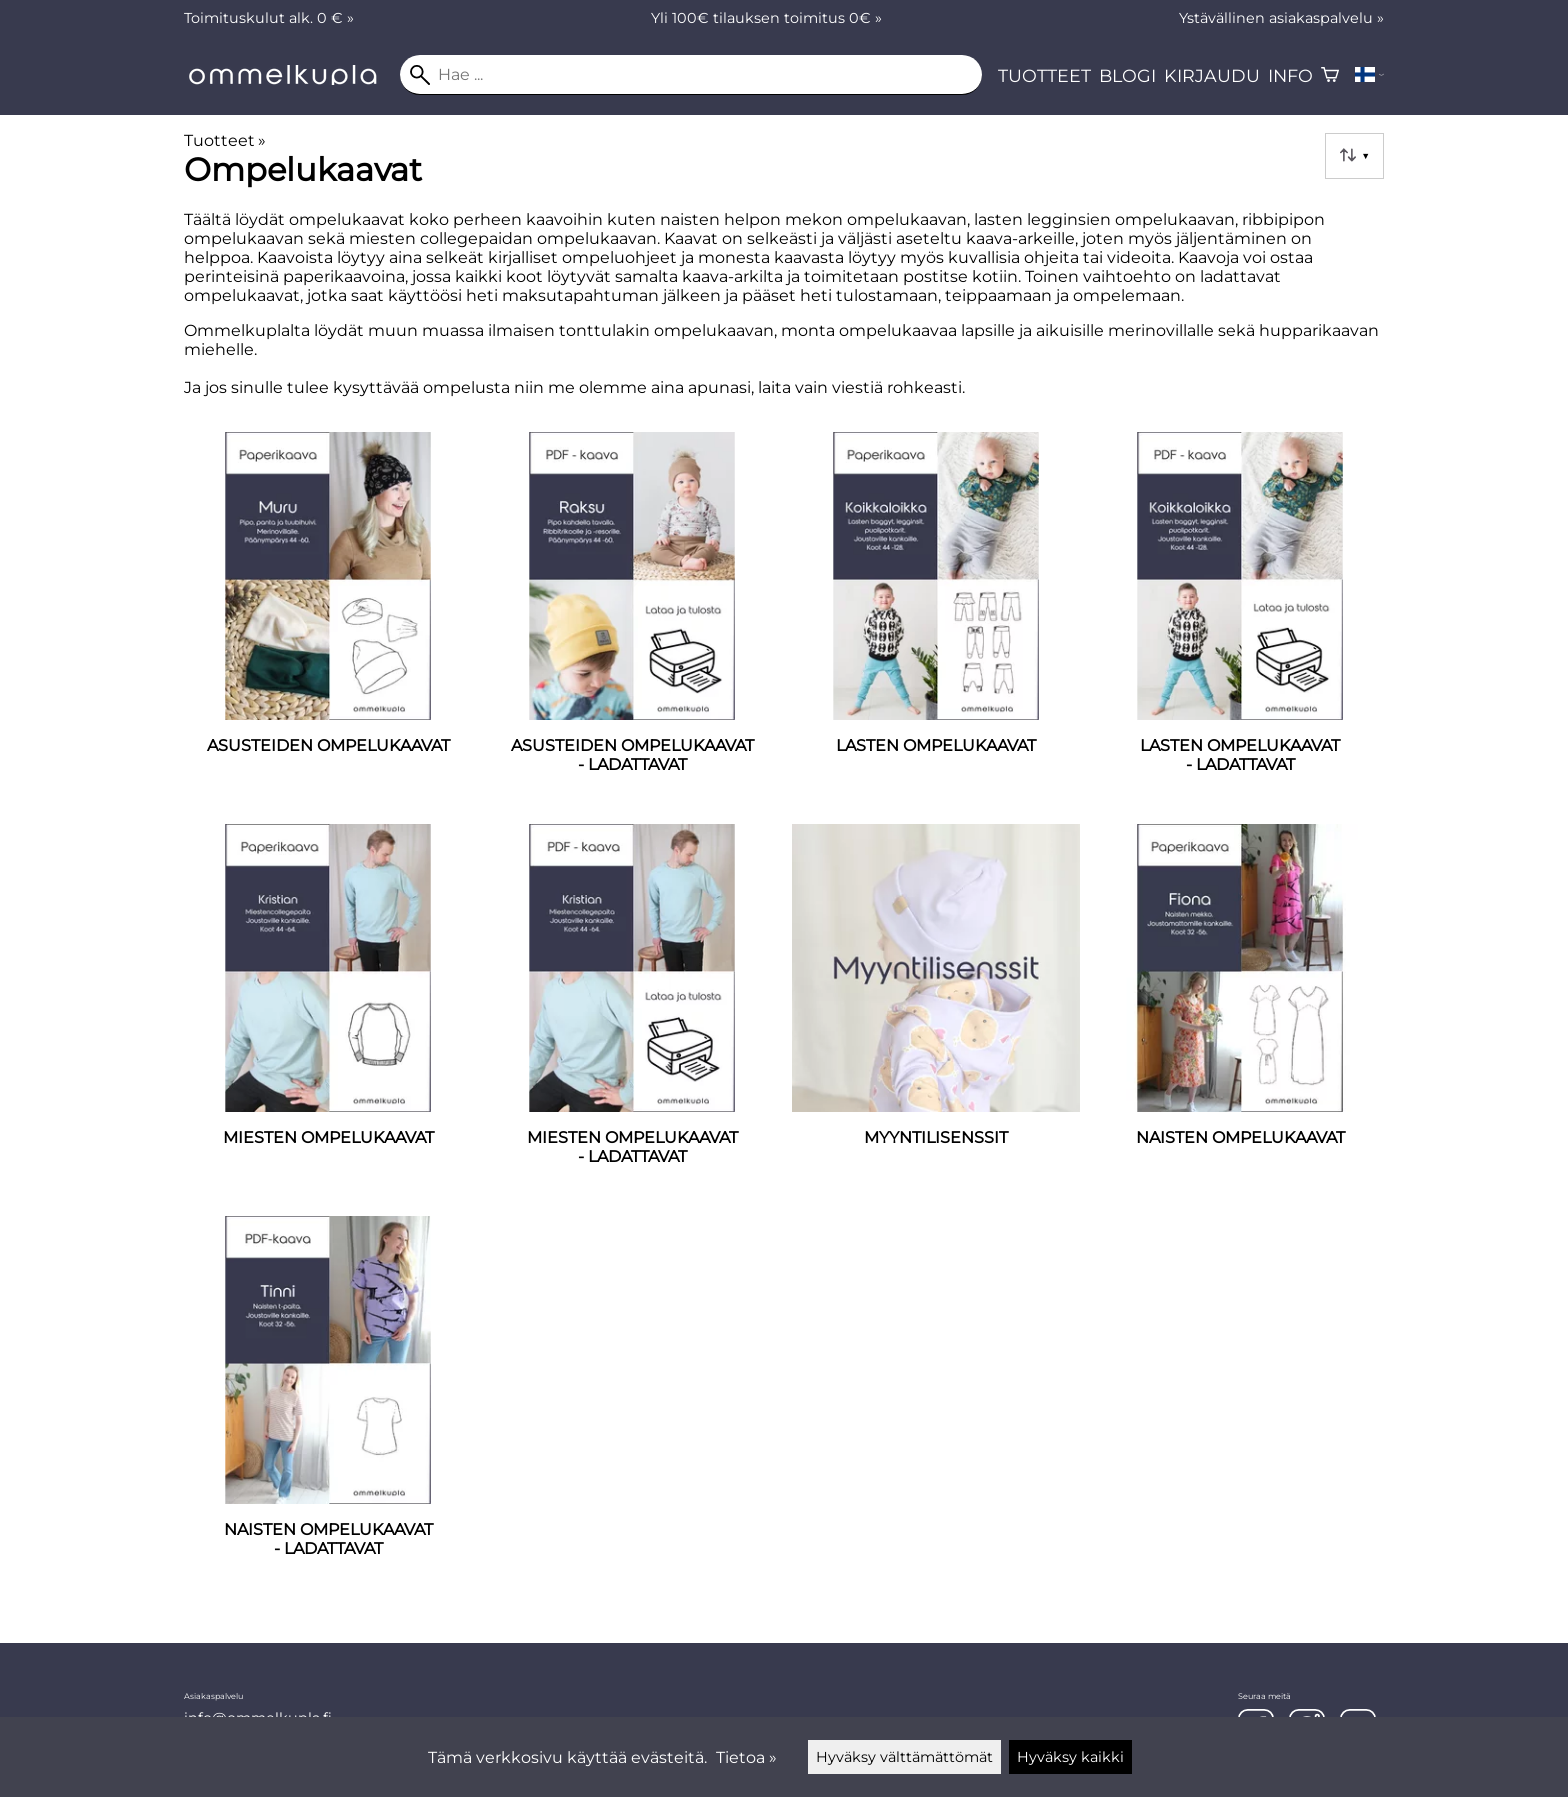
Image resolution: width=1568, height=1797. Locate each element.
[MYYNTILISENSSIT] (936, 1012)
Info (1290, 75)
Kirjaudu (1212, 75)
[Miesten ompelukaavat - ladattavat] (632, 1012)
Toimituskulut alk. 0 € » (269, 18)
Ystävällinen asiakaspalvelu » (1281, 18)
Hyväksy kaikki (1070, 1757)
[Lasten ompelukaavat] (936, 620)
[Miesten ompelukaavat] (328, 1012)
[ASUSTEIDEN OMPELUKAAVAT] (328, 620)
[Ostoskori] (1330, 75)
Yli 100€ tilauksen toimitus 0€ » (766, 18)
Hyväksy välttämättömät (904, 1757)
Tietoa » (746, 1757)
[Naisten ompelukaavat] (1240, 1012)
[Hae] (691, 75)
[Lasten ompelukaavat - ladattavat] (1240, 620)
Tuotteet (1044, 75)
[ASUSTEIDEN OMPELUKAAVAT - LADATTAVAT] (632, 620)
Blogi (1127, 75)
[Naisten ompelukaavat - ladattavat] (328, 1404)
